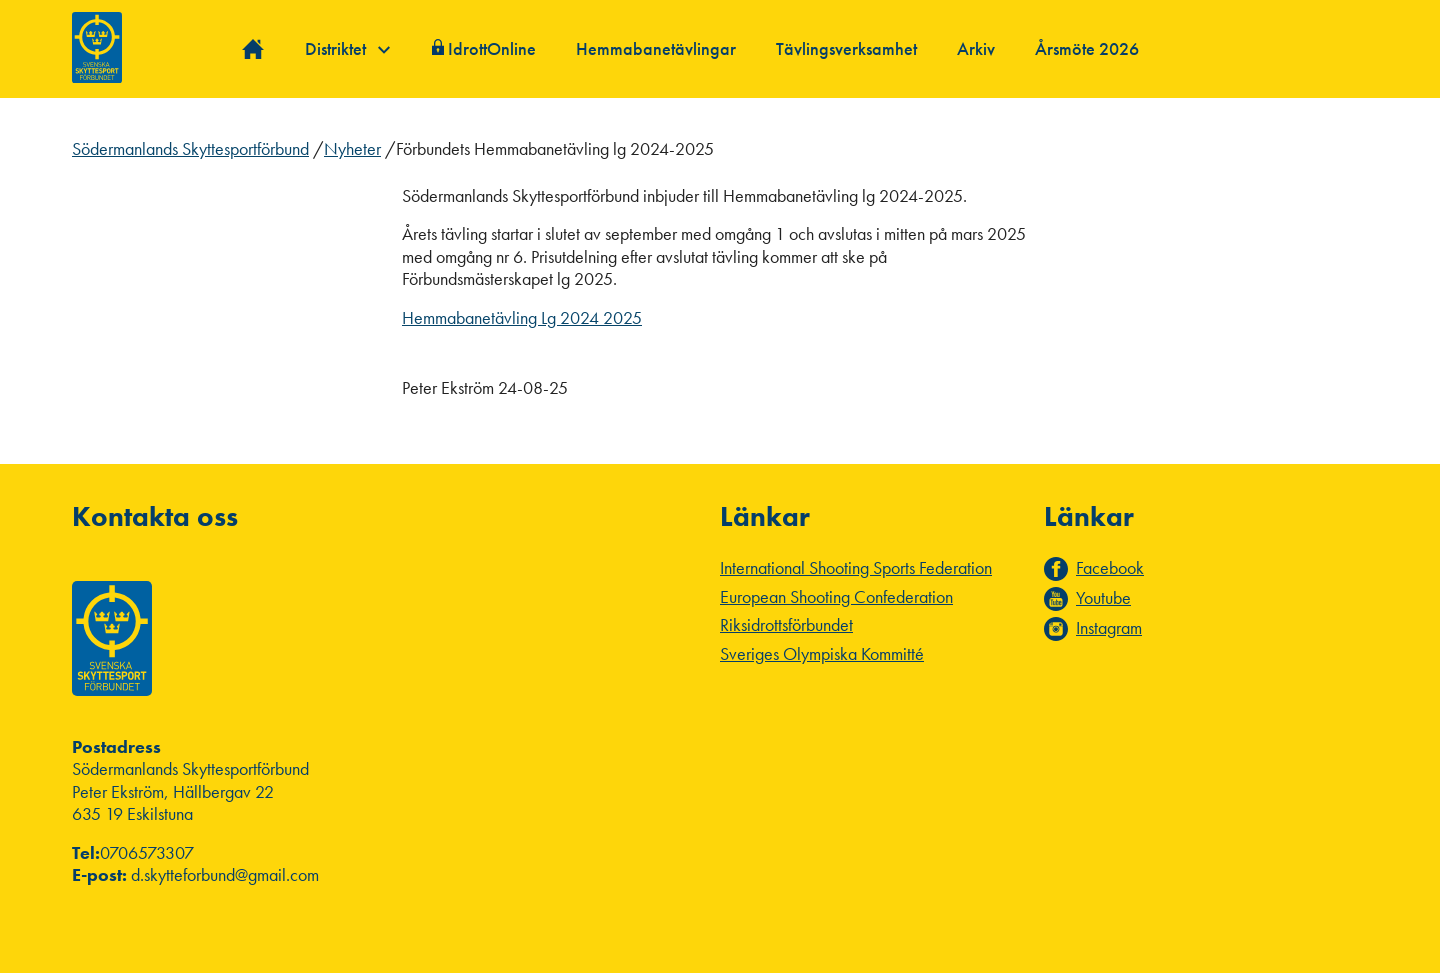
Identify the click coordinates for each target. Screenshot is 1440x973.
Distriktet (347, 48)
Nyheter (352, 148)
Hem (253, 49)
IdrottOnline (492, 48)
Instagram (1109, 628)
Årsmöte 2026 (1087, 48)
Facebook (1110, 568)
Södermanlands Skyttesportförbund (190, 148)
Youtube (1103, 598)
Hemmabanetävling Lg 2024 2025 (522, 317)
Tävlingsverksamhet (846, 48)
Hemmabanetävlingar (656, 48)
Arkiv (976, 48)
